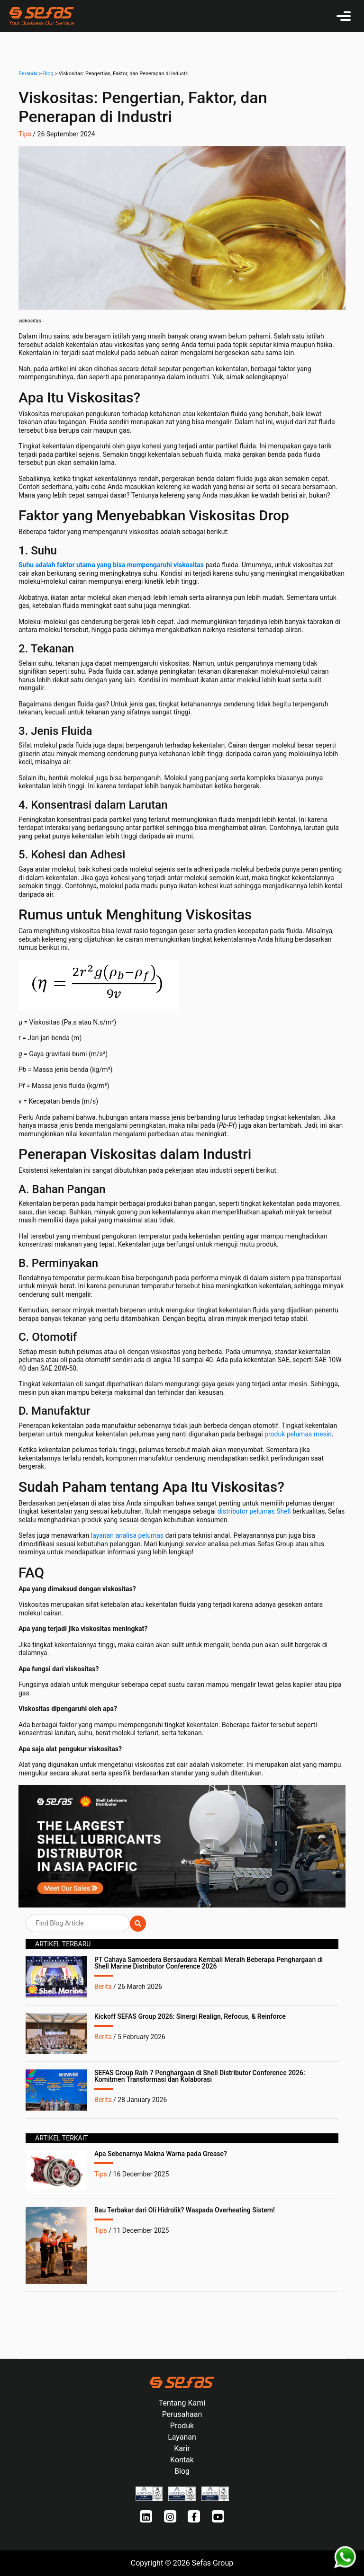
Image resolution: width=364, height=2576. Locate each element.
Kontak (182, 2459)
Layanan (182, 2437)
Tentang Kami (182, 2402)
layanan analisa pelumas (126, 1535)
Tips (24, 134)
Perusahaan (182, 2414)
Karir (182, 2448)
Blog (48, 74)
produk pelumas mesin (297, 1434)
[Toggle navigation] (343, 16)
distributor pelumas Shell (253, 1511)
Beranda (27, 74)
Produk (182, 2425)
